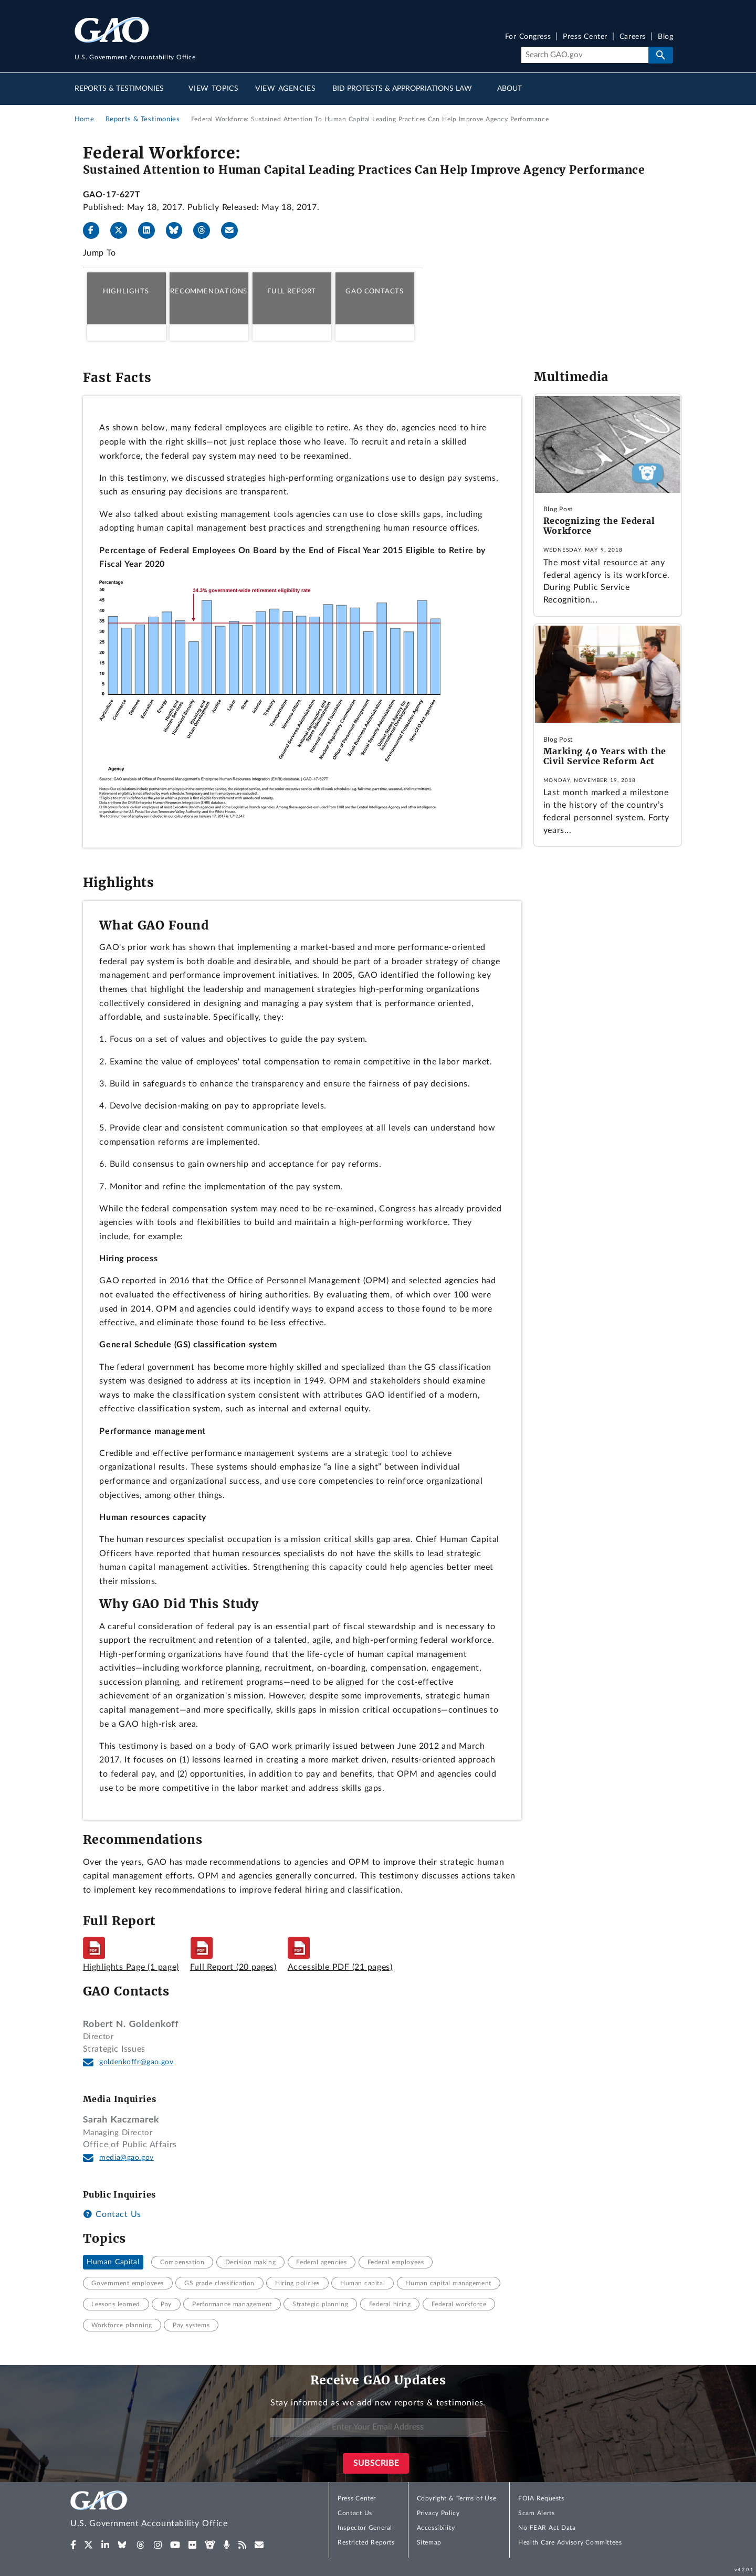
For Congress (528, 37)
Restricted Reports (366, 2542)
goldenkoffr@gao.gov (136, 2062)
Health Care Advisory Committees (570, 2542)
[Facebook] (95, 230)
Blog (665, 37)
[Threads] (205, 230)
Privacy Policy (438, 2513)
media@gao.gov (126, 2157)
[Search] (584, 55)
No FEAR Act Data (546, 2528)
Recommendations (208, 291)
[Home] (170, 2510)
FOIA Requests (541, 2498)
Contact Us (112, 2214)
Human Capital (113, 2262)
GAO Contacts (374, 291)
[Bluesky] (178, 230)
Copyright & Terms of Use (457, 2498)
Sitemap (429, 2542)
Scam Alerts (536, 2513)
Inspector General (365, 2528)
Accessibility (436, 2528)
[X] (122, 230)
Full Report (291, 291)
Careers (633, 37)
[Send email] (233, 230)
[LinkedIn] (150, 230)
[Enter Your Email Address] (378, 2427)
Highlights (126, 291)
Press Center (585, 37)
